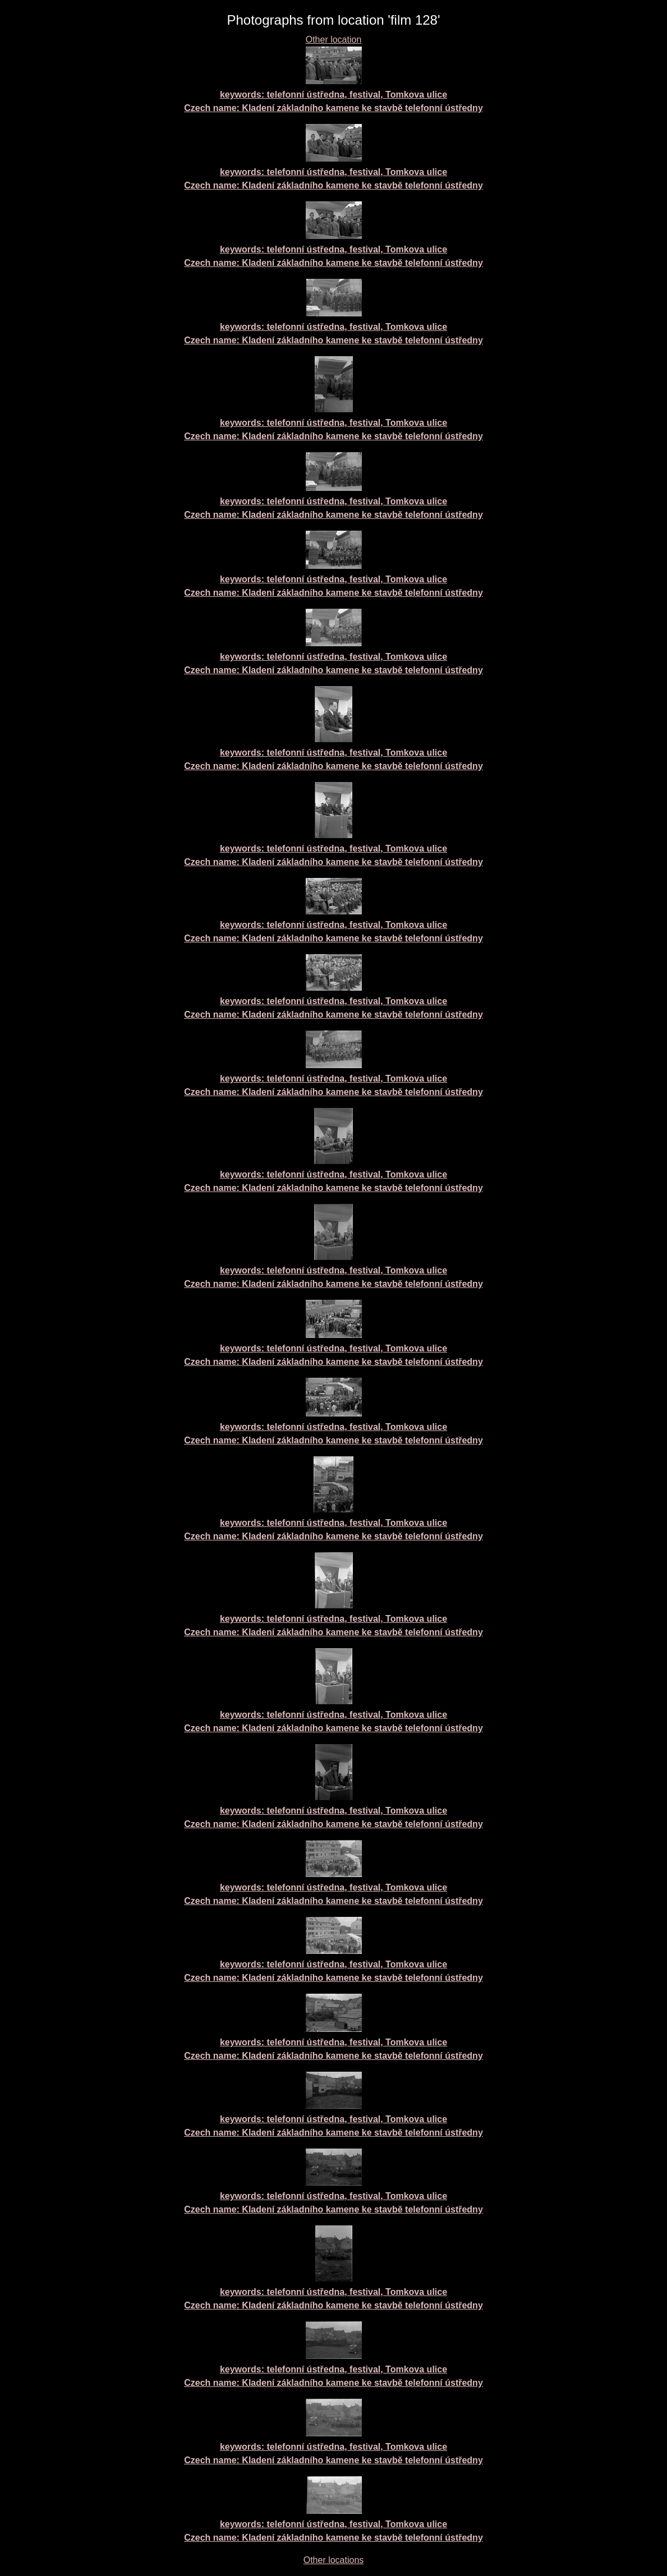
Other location (334, 39)
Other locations (333, 2560)
